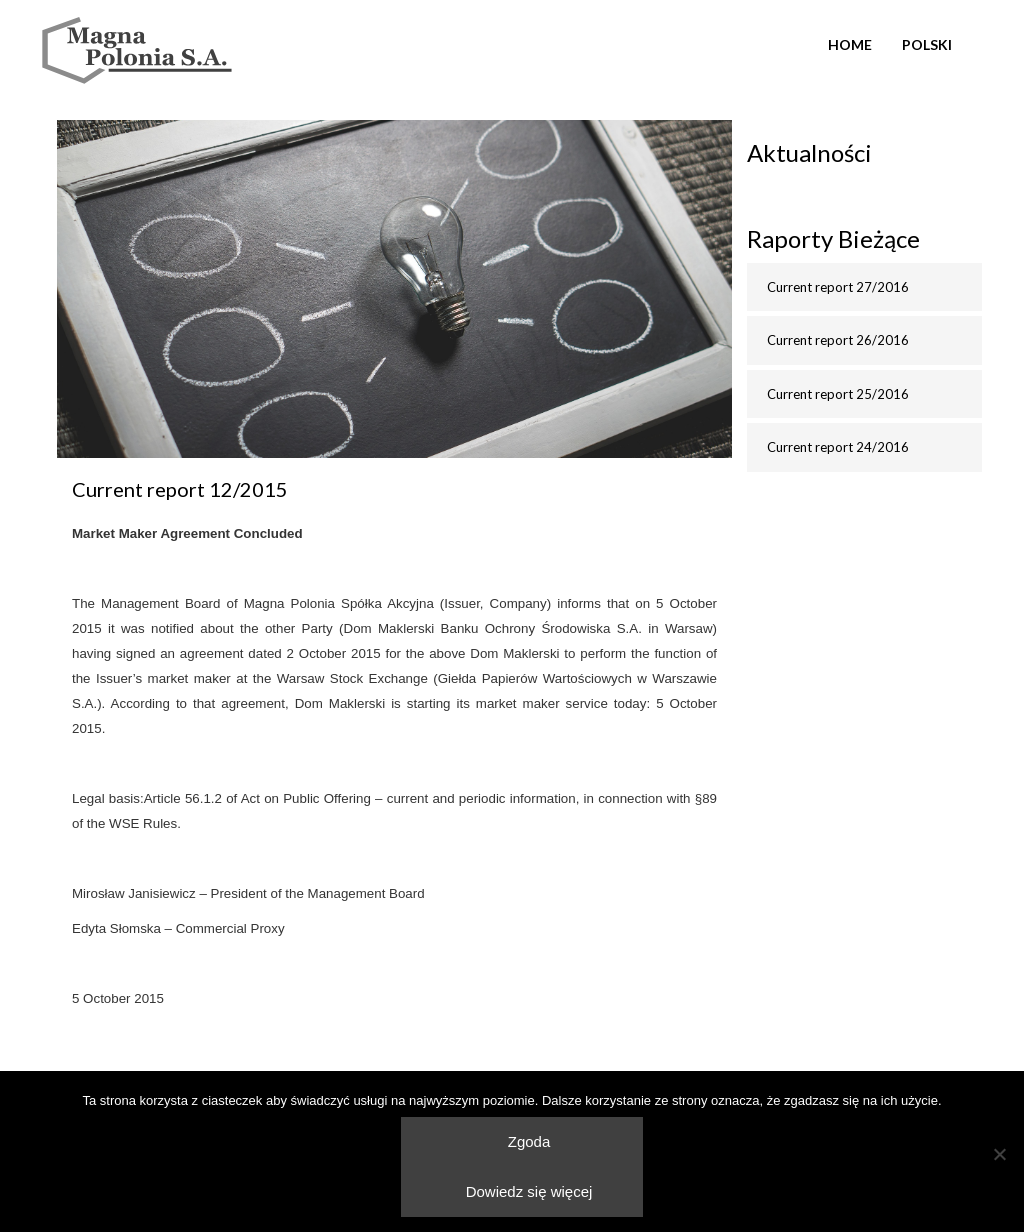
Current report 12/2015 (180, 489)
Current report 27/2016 (838, 287)
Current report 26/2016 (838, 340)
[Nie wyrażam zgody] (999, 1154)
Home (850, 44)
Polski (927, 44)
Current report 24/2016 (838, 447)
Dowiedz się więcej (529, 1191)
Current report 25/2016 (838, 394)
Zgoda (529, 1141)
